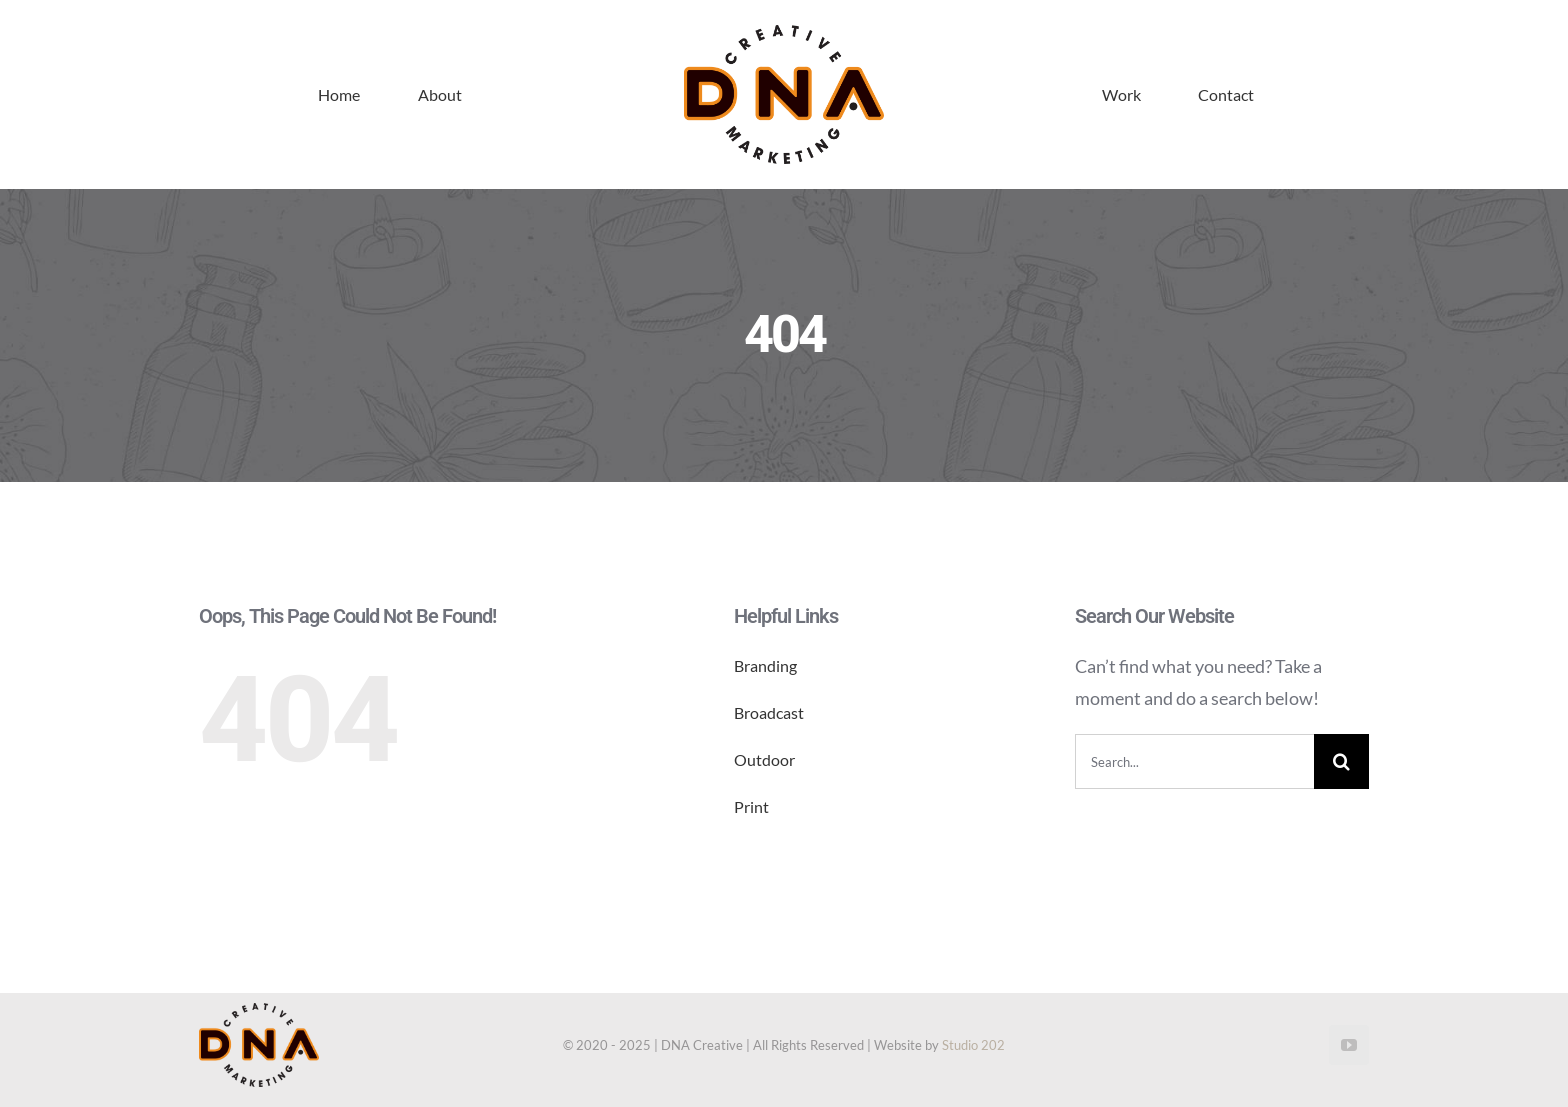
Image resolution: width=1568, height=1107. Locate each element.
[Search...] (1194, 761)
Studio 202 (973, 1045)
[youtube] (1349, 1045)
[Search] (1341, 761)
